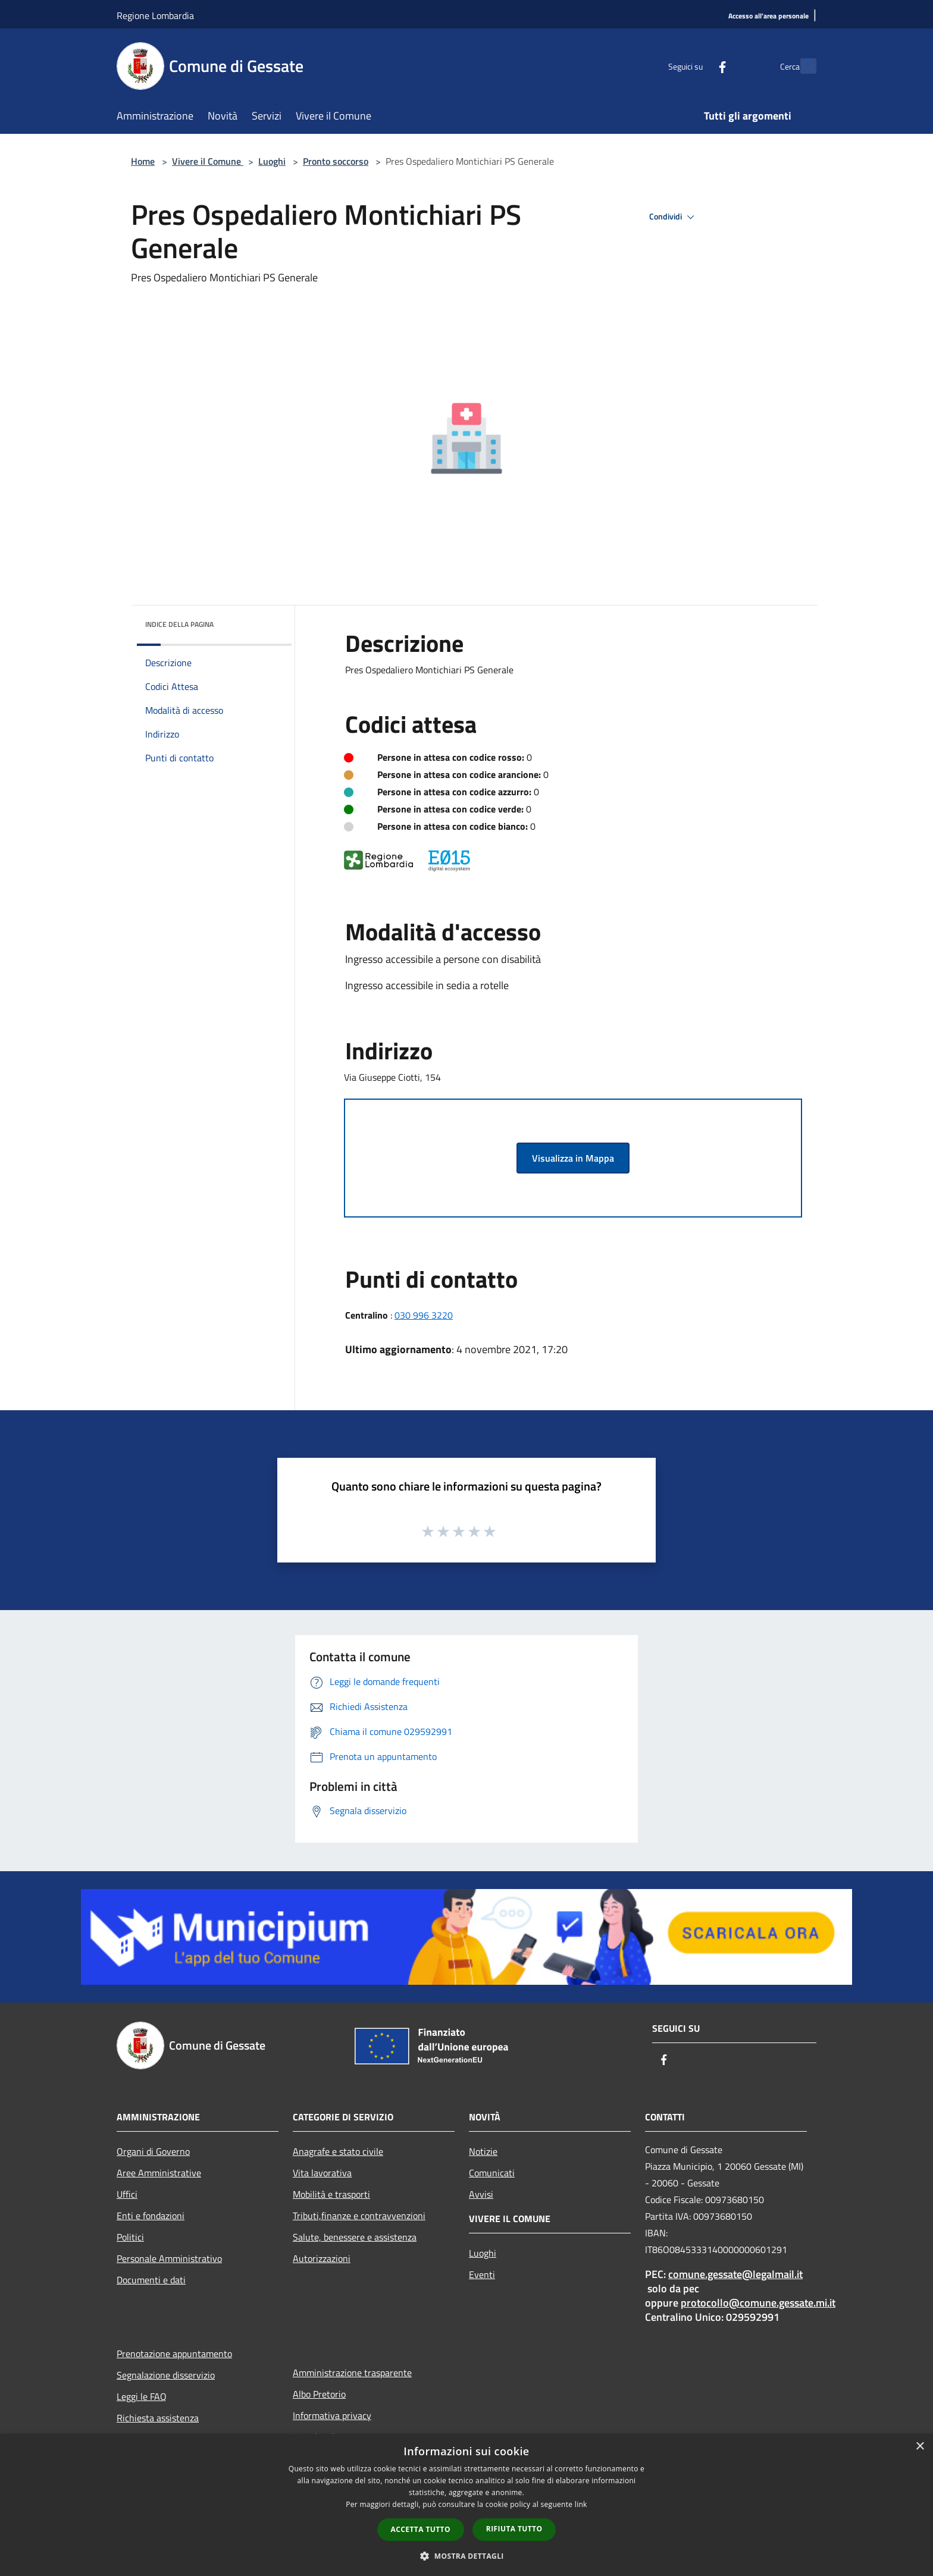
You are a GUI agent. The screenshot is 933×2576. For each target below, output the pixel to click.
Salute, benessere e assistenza (355, 2237)
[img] (266, 621)
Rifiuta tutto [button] (514, 2529)
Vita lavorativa (322, 2173)
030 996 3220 (424, 1315)
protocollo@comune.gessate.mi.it (758, 2303)
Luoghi (272, 161)
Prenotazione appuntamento (174, 2353)
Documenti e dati (151, 2280)
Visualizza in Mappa (573, 1158)
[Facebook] (696, 66)
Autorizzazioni (321, 2258)
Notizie (483, 2151)
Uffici (127, 2194)
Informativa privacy (332, 2415)
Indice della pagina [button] (179, 624)
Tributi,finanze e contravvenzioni (359, 2215)
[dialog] (466, 2505)
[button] (466, 2556)
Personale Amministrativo (169, 2258)
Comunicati (492, 2173)
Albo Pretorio (319, 2394)
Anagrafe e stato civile (338, 2151)
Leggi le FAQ (142, 2396)
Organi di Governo (153, 2151)
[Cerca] (802, 66)
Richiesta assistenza (158, 2418)
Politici (130, 2237)
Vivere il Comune (207, 161)
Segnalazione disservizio (166, 2375)
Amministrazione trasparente (352, 2372)
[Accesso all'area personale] (768, 16)
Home (143, 161)
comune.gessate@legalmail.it (735, 2274)
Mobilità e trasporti (331, 2194)
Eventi (482, 2274)
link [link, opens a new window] (581, 2504)
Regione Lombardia (155, 15)
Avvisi (481, 2194)
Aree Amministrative (159, 2173)
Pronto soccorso (335, 161)
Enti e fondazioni (150, 2215)
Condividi (673, 217)
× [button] (919, 2446)
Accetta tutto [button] (420, 2529)
